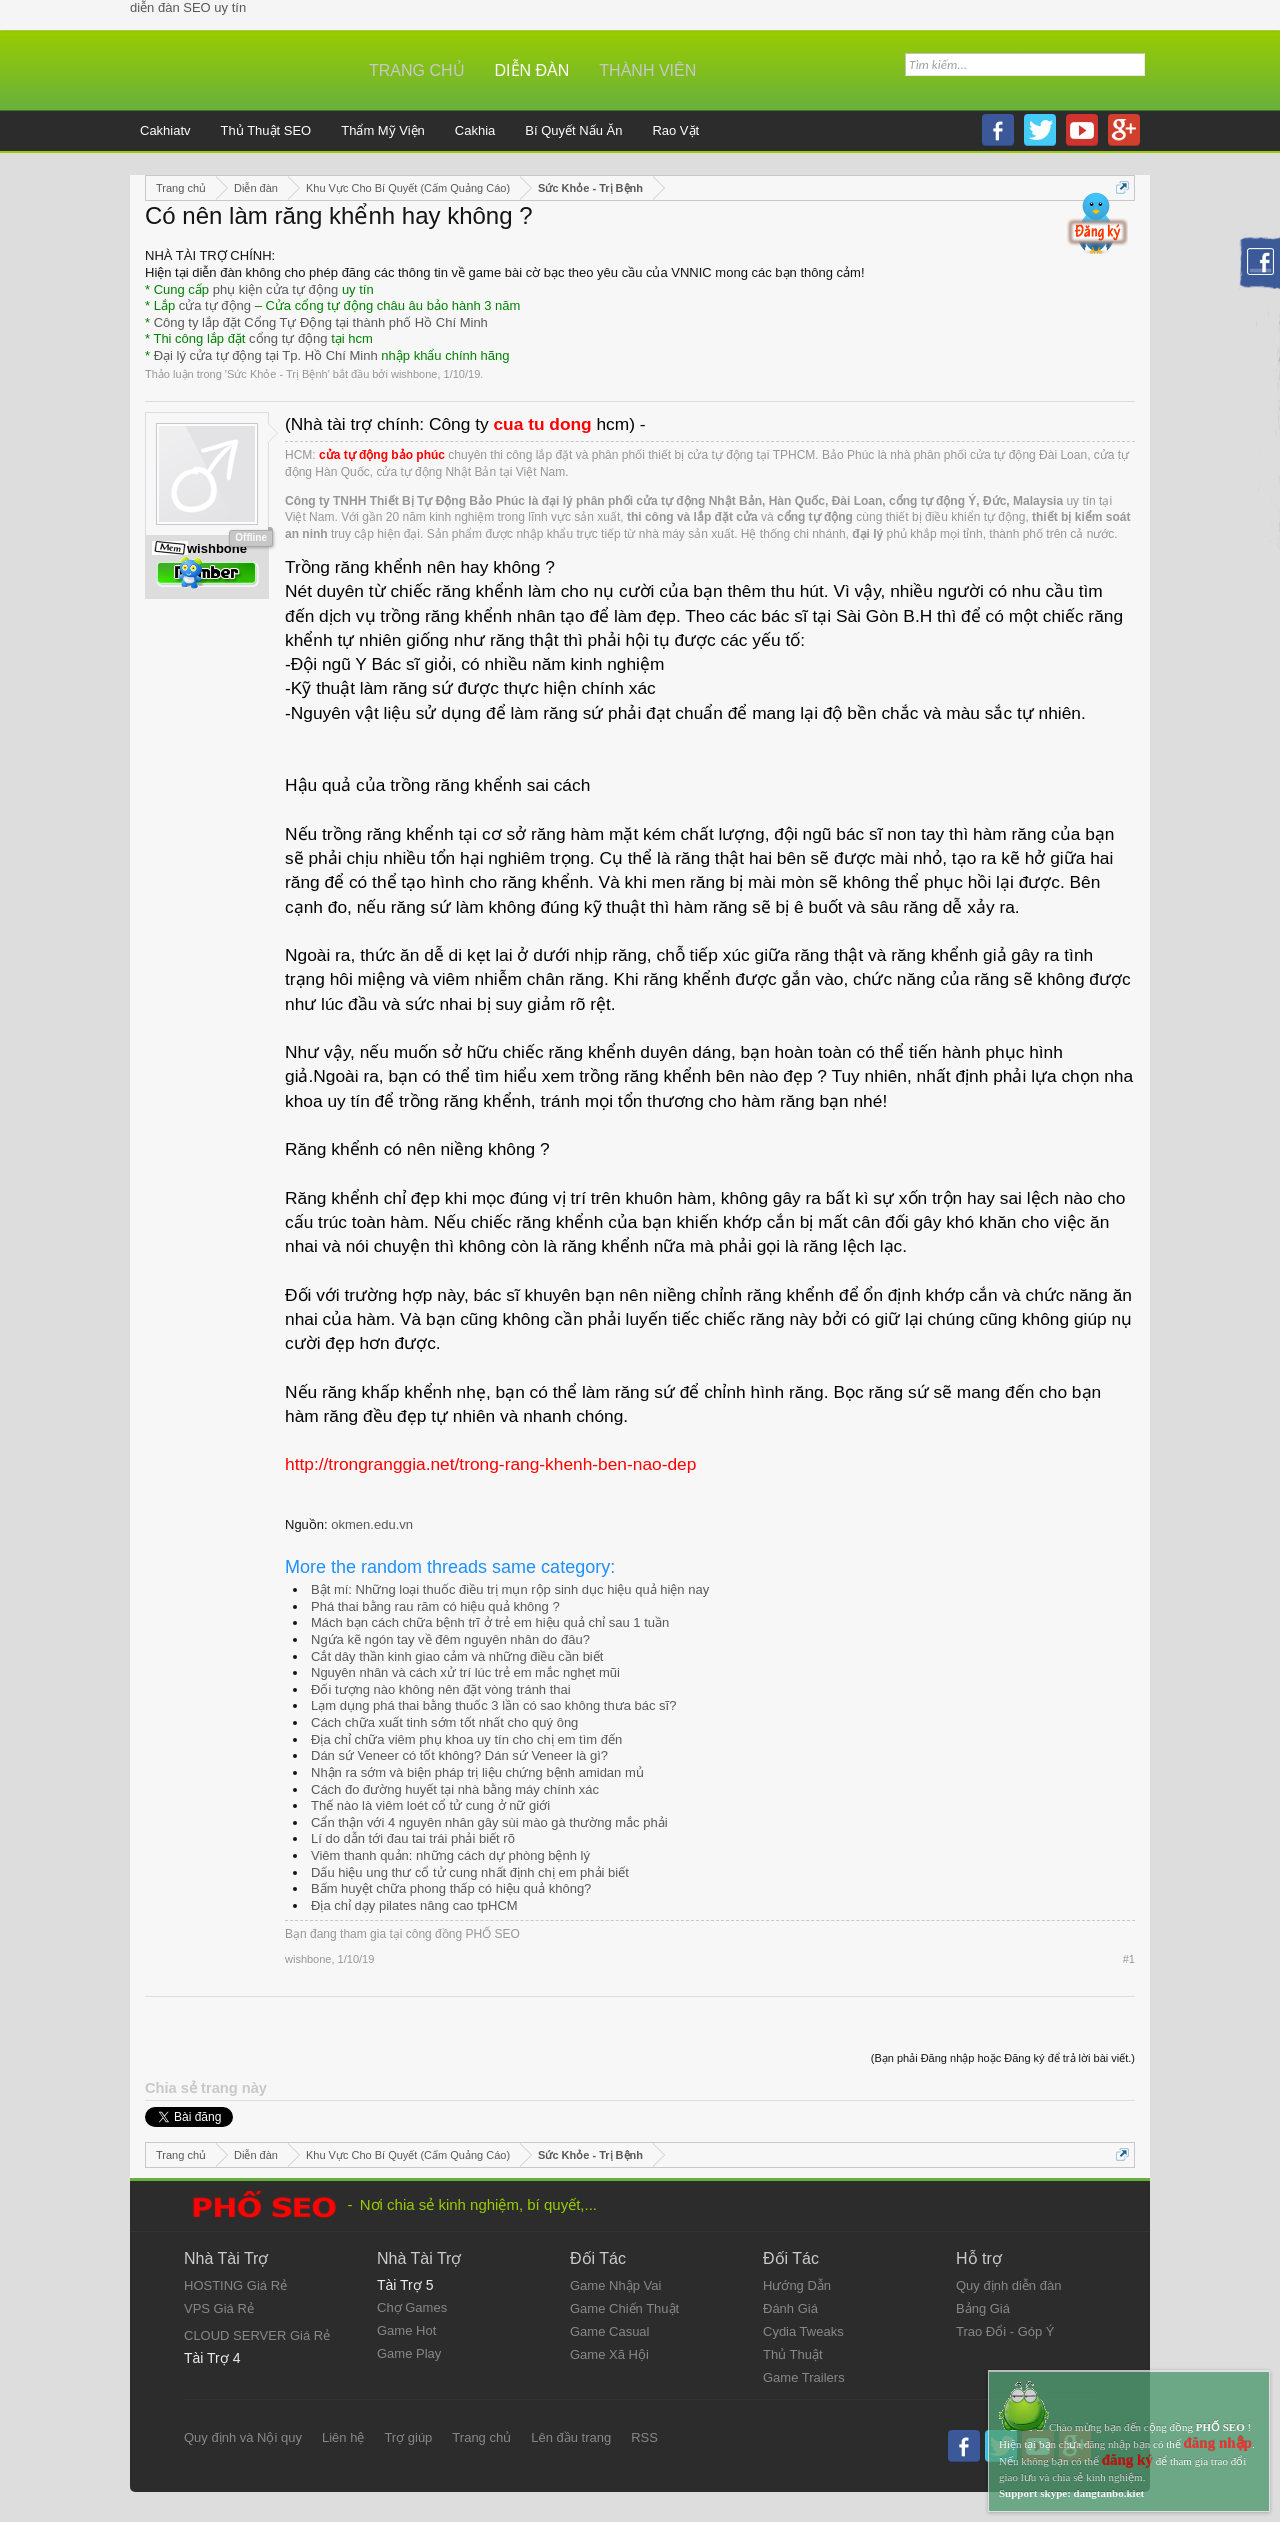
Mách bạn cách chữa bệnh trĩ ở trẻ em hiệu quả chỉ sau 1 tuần (490, 1622)
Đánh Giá (790, 2308)
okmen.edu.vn (372, 1524)
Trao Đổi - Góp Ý (1005, 2331)
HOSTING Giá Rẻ (235, 2285)
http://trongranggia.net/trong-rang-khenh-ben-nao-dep (490, 1464)
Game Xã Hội (609, 2354)
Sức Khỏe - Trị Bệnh (277, 374)
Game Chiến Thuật (624, 2308)
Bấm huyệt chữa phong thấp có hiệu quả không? (451, 1888)
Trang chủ (417, 70)
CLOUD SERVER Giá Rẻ (257, 2335)
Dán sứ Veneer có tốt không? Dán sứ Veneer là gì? (459, 1755)
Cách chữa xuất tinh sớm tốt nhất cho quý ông (444, 1722)
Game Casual (609, 2331)
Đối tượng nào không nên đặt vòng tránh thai (441, 1689)
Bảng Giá (983, 2308)
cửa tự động (215, 305)
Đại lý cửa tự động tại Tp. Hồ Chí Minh (266, 355)
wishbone (414, 374)
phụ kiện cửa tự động (276, 289)
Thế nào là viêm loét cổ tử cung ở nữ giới (430, 1805)
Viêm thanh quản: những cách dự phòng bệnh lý (450, 1855)
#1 (1129, 1959)
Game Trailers (804, 2377)
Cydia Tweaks (803, 2331)
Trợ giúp (408, 2437)
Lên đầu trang (571, 2437)
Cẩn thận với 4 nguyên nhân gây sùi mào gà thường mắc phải (489, 1822)
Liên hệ (343, 2437)
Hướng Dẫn (797, 2285)
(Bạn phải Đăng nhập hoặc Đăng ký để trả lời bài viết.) (1003, 2058)
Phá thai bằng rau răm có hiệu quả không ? (435, 1606)
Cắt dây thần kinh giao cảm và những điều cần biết (457, 1656)
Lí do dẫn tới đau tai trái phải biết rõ (413, 1838)
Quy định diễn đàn (1008, 2285)
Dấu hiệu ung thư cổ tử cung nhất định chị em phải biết (470, 1872)
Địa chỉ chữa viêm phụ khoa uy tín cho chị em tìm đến (466, 1739)
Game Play (409, 2353)
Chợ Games (412, 2307)
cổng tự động (288, 338)
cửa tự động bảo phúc (382, 455)
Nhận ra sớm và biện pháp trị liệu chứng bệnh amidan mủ (477, 1772)
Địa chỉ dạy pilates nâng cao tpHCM (414, 1905)
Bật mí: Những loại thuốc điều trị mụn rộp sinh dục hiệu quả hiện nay (510, 1589)
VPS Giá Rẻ (219, 2308)
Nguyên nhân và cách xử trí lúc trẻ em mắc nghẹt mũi (465, 1672)
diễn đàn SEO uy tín (188, 7)
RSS (644, 2437)
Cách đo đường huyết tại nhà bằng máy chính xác (455, 1789)
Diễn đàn (532, 70)
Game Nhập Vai (615, 2285)
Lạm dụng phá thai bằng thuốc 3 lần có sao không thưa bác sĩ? (493, 1705)
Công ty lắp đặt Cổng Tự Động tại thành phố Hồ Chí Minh (321, 322)
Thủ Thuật (793, 2354)
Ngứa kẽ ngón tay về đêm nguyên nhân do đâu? (450, 1639)
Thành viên (647, 70)
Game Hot (406, 2330)
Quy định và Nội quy (243, 2437)
